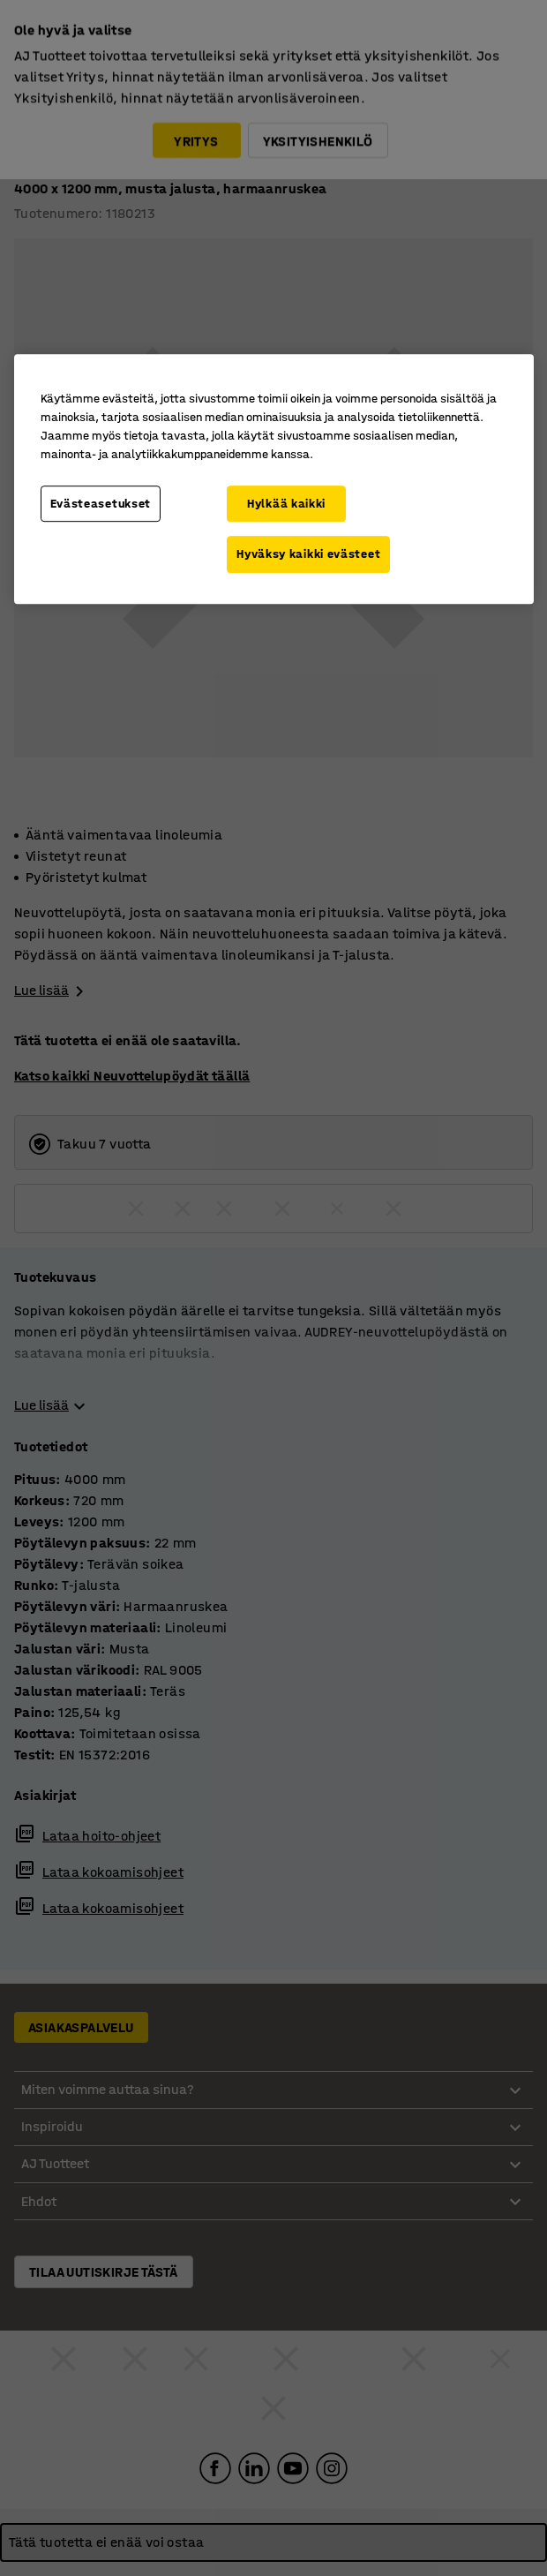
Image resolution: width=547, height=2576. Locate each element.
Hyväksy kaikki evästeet (308, 553)
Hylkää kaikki (286, 503)
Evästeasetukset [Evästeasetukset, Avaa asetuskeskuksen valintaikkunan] (101, 503)
